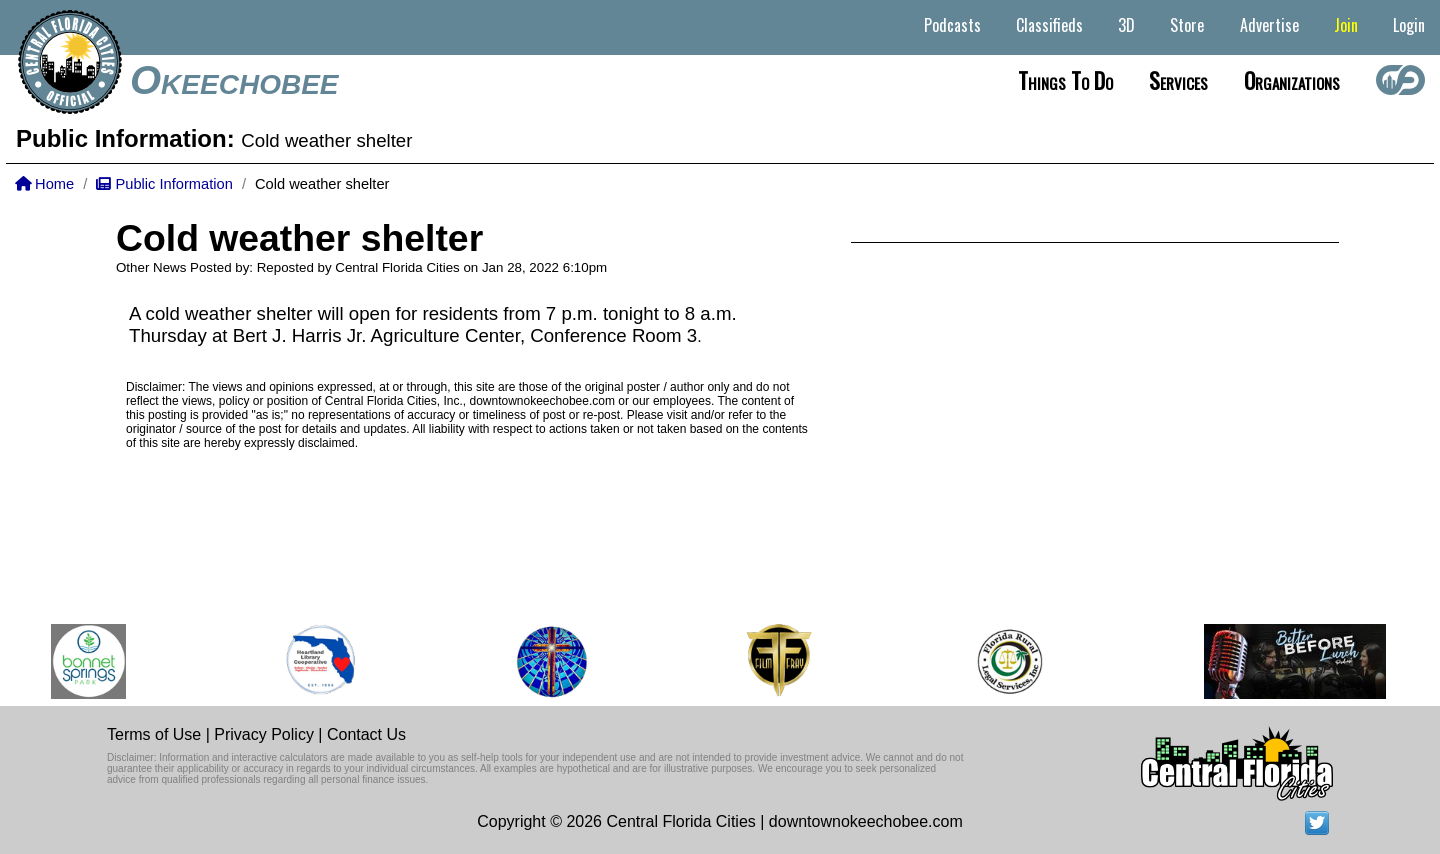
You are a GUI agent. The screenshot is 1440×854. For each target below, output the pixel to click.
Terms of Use (154, 734)
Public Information (164, 184)
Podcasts (952, 25)
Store (1187, 25)
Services (1178, 80)
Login (1409, 25)
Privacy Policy (264, 734)
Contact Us (366, 734)
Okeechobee (234, 80)
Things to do (1065, 80)
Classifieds (1049, 25)
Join (1346, 25)
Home (44, 184)
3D (1126, 25)
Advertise (1269, 25)
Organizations (1292, 80)
